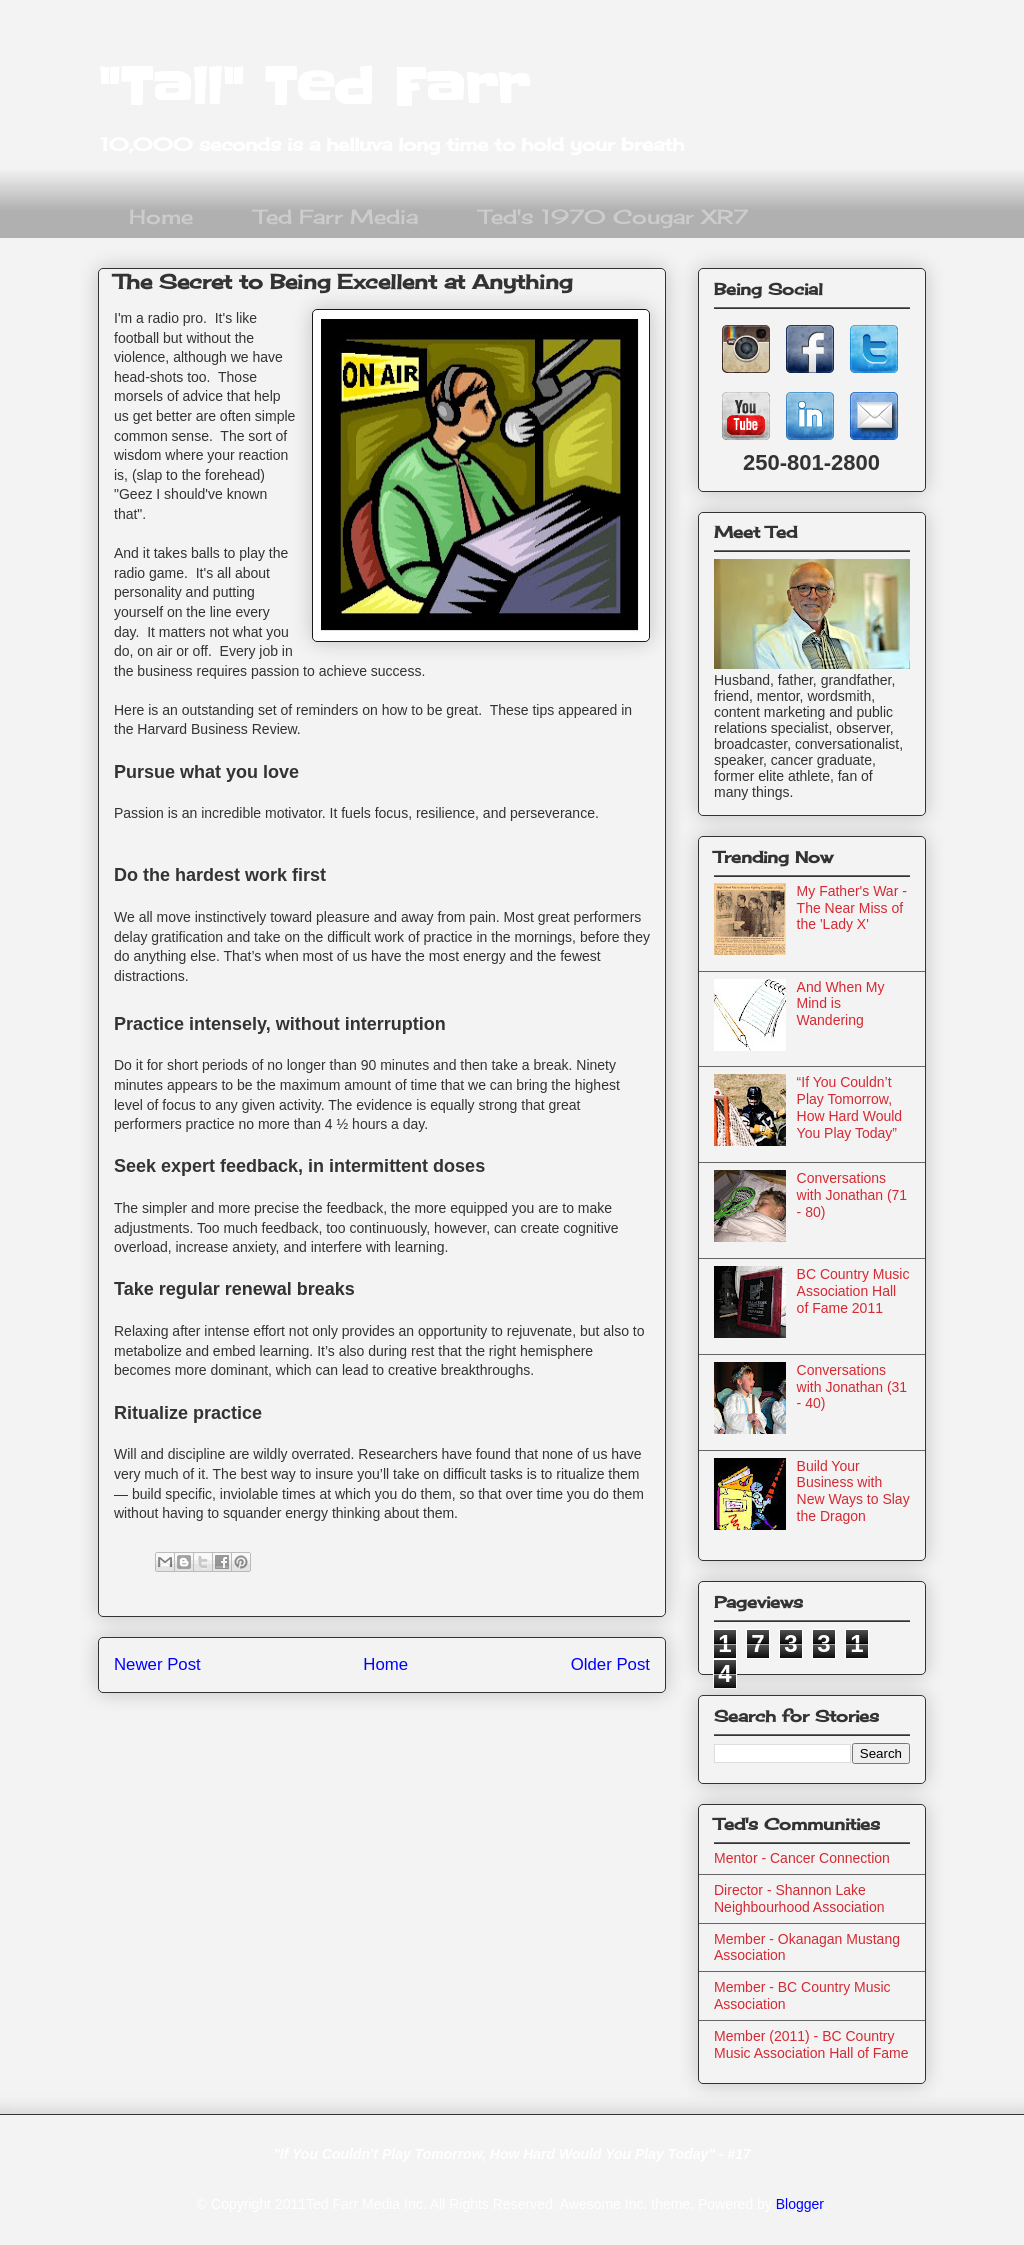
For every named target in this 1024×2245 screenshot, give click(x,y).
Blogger (799, 2204)
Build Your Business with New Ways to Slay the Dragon (853, 1491)
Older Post (610, 1664)
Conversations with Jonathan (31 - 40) (852, 1387)
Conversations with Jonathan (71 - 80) (852, 1195)
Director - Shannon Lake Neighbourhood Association (799, 1898)
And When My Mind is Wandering (841, 1004)
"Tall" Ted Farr (313, 87)
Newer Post (157, 1664)
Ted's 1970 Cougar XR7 (613, 216)
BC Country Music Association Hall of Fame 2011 (853, 1291)
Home (161, 216)
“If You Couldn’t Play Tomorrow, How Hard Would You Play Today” (850, 1107)
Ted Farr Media (336, 216)
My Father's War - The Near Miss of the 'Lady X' (852, 908)
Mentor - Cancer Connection (802, 1858)
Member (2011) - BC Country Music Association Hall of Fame (811, 2044)
